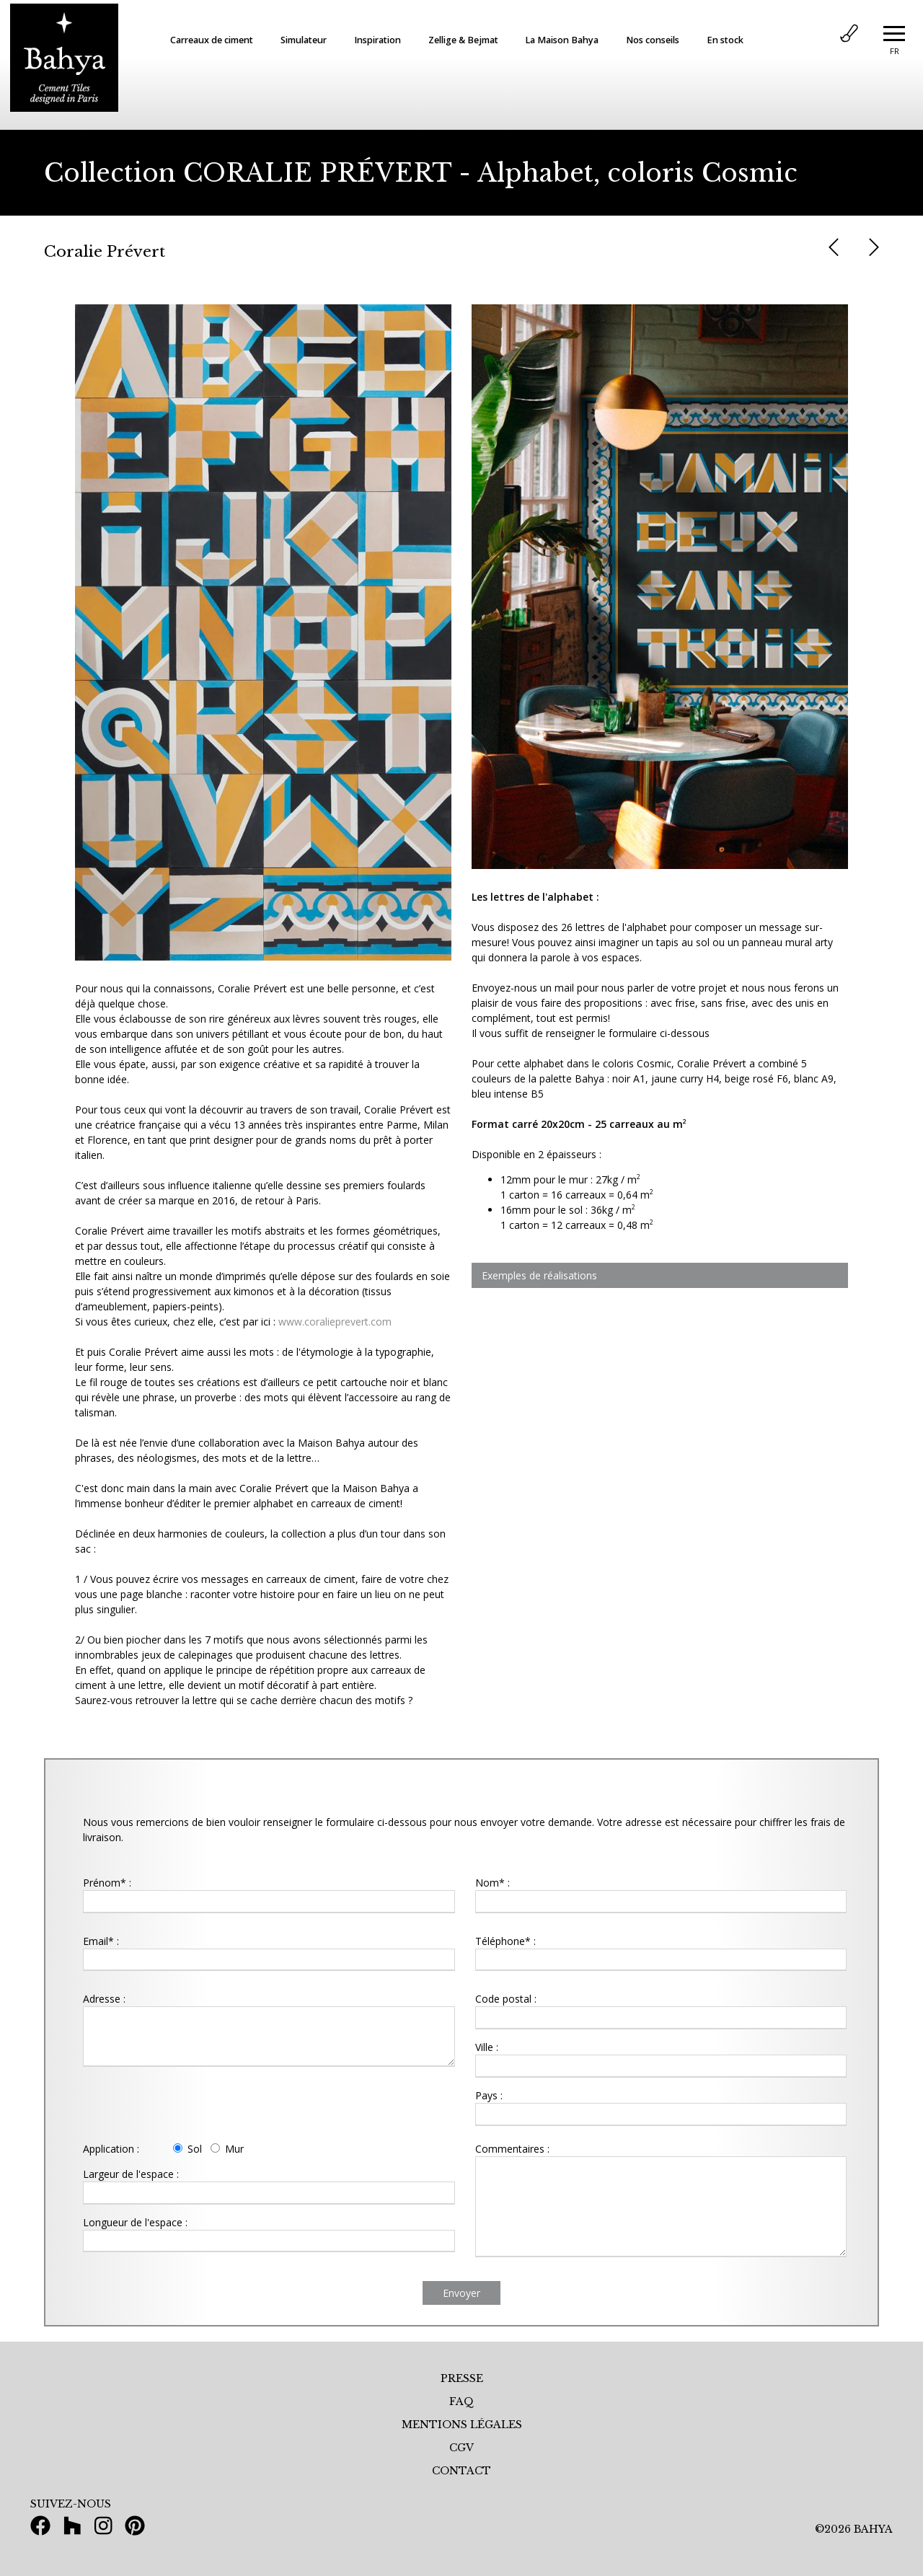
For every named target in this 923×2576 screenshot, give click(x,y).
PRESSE (462, 2378)
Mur (227, 2149)
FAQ (461, 2401)
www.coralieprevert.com (335, 1321)
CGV (461, 2447)
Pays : (489, 2095)
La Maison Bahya (562, 40)
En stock (725, 40)
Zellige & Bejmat (463, 40)
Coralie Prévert (104, 251)
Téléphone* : (505, 1941)
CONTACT (461, 2470)
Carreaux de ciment (211, 40)
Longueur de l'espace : (135, 2222)
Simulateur (304, 40)
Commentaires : (512, 2149)
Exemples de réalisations (539, 1275)
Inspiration (377, 40)
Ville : (486, 2047)
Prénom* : (107, 1882)
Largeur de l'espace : (131, 2174)
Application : (111, 2149)
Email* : (101, 1941)
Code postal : (505, 1999)
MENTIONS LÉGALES (462, 2424)
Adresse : (104, 1999)
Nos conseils (652, 40)
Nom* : (492, 1882)
